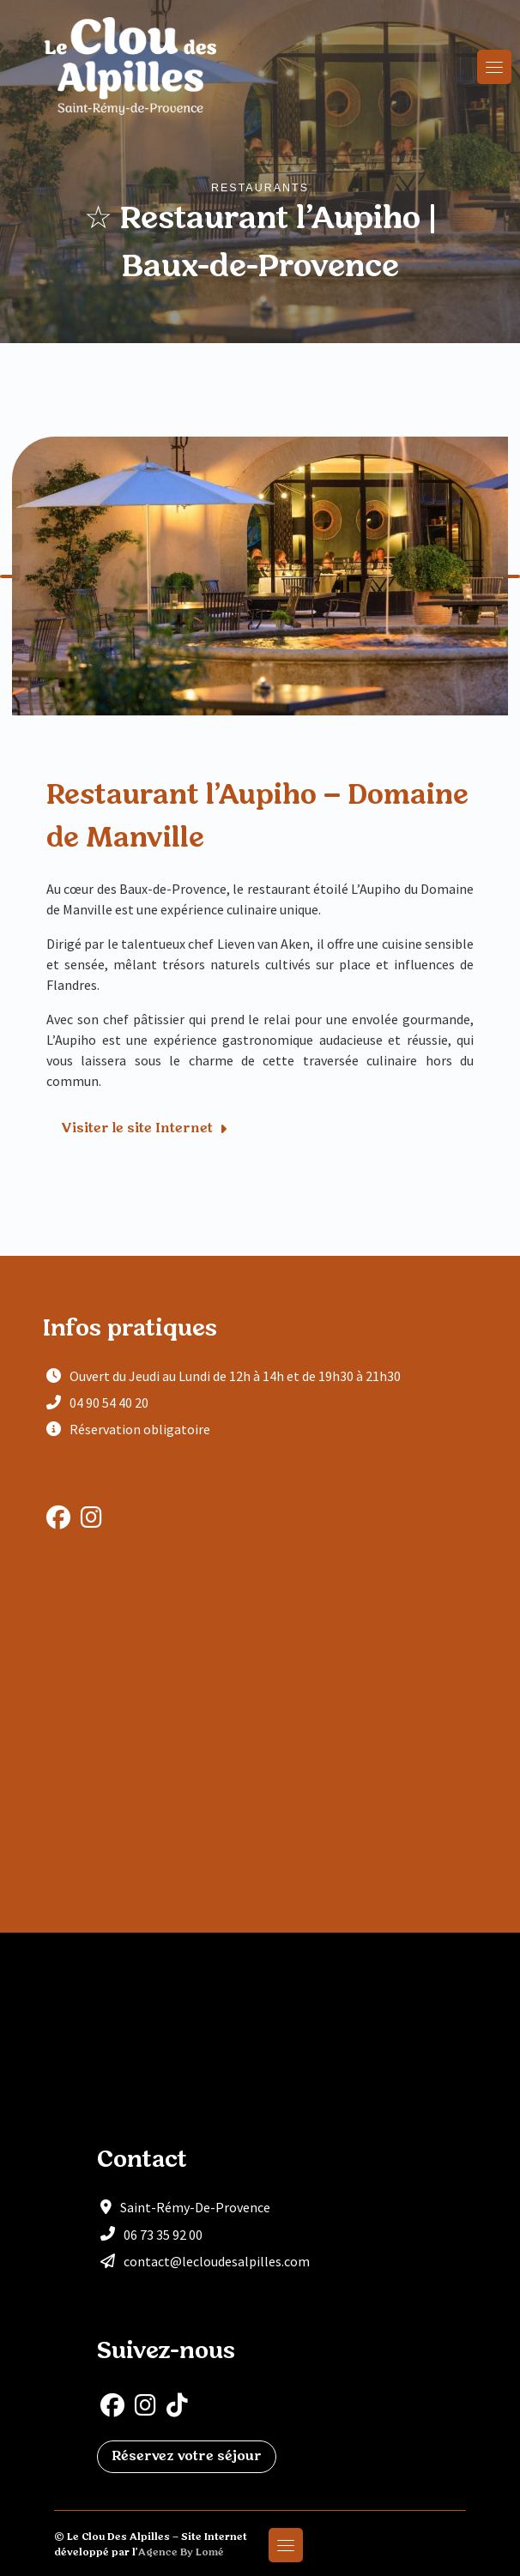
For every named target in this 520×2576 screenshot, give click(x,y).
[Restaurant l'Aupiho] (260, 1740)
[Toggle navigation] (494, 67)
